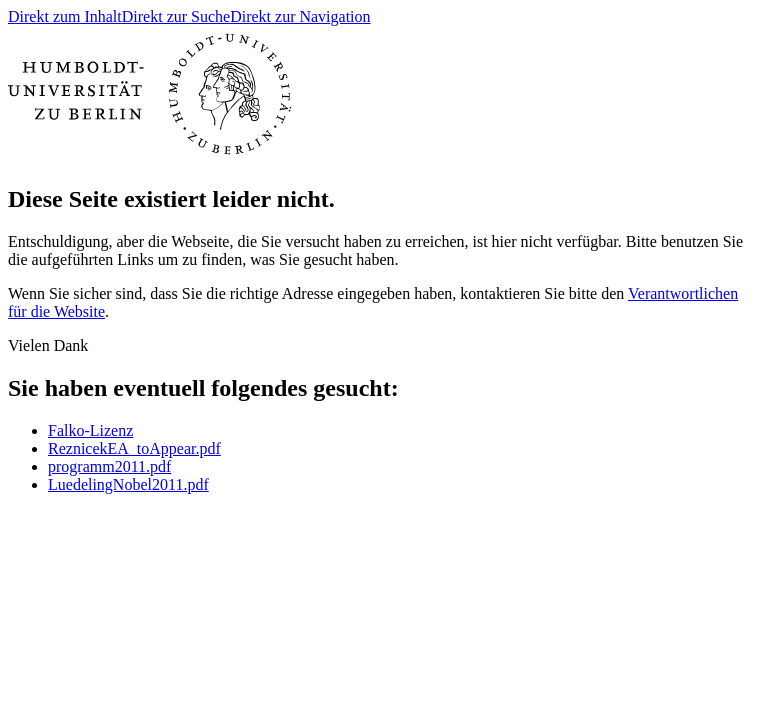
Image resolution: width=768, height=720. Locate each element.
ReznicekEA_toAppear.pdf (134, 448)
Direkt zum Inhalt (65, 16)
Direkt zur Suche (176, 16)
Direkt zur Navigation (300, 16)
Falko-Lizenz (90, 430)
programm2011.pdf (109, 466)
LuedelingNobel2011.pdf (128, 484)
